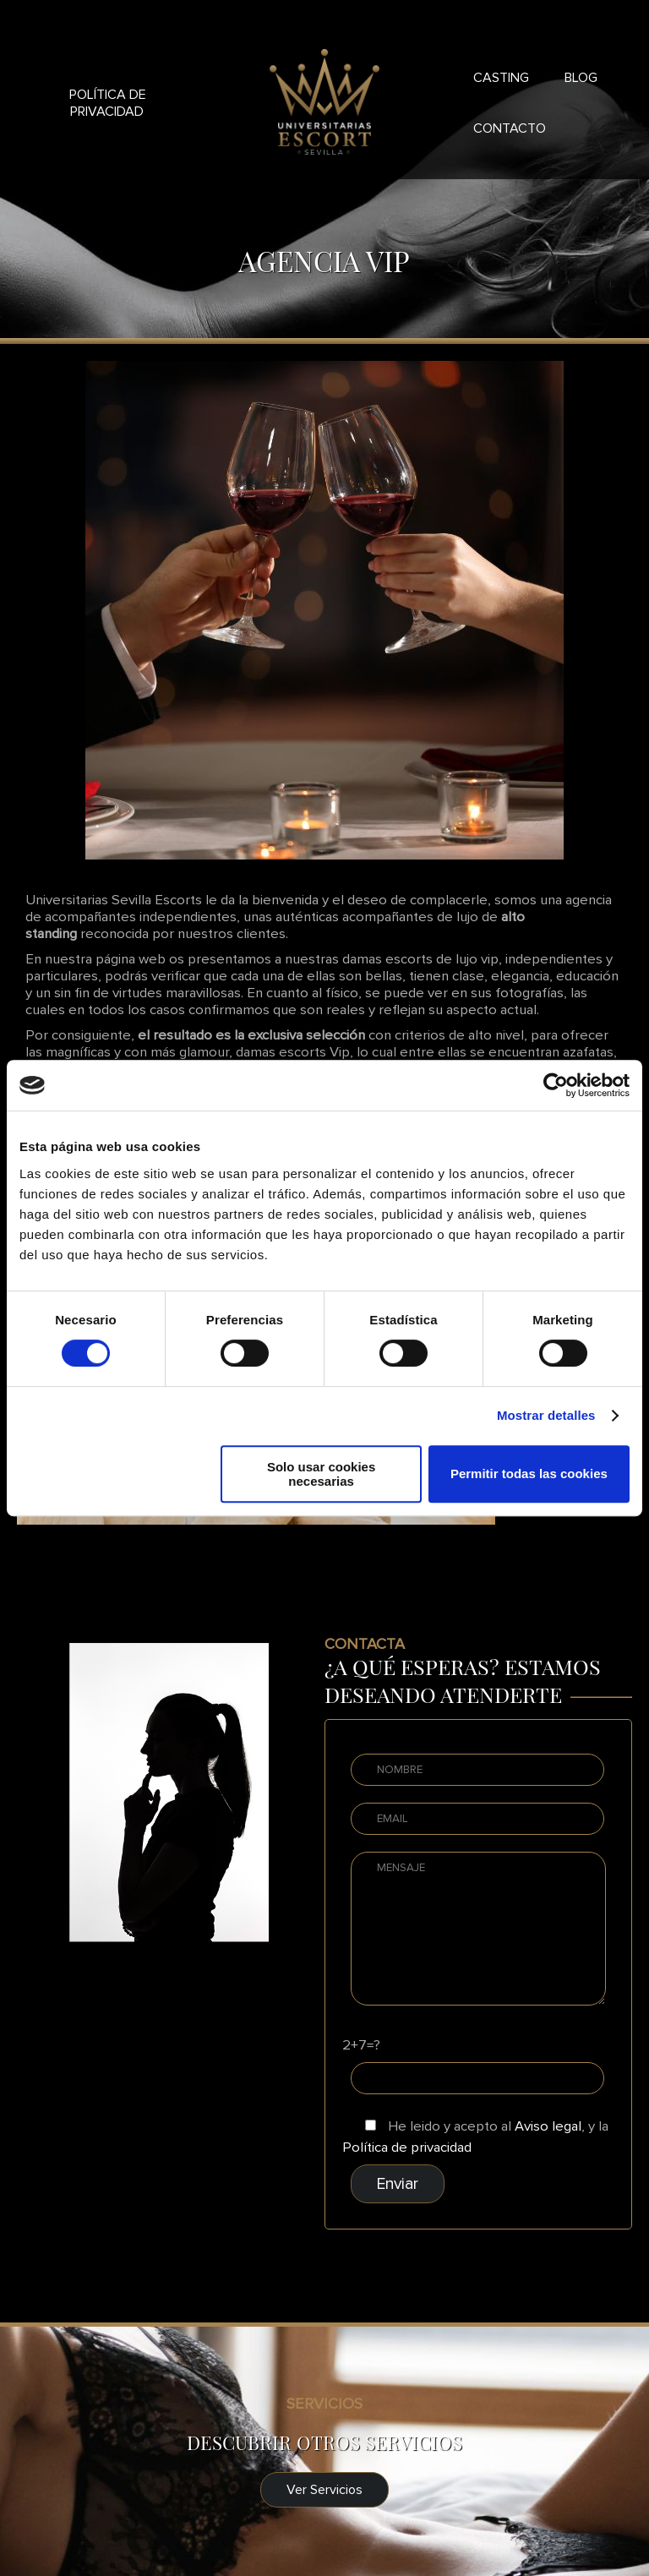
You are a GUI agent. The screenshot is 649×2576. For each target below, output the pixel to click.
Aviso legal (548, 2126)
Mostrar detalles (546, 1415)
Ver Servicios (324, 2489)
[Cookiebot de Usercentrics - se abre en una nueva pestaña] (556, 1085)
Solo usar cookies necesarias (321, 1474)
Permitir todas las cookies (529, 1473)
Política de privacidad (107, 103)
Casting (501, 77)
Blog (580, 77)
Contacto (509, 128)
